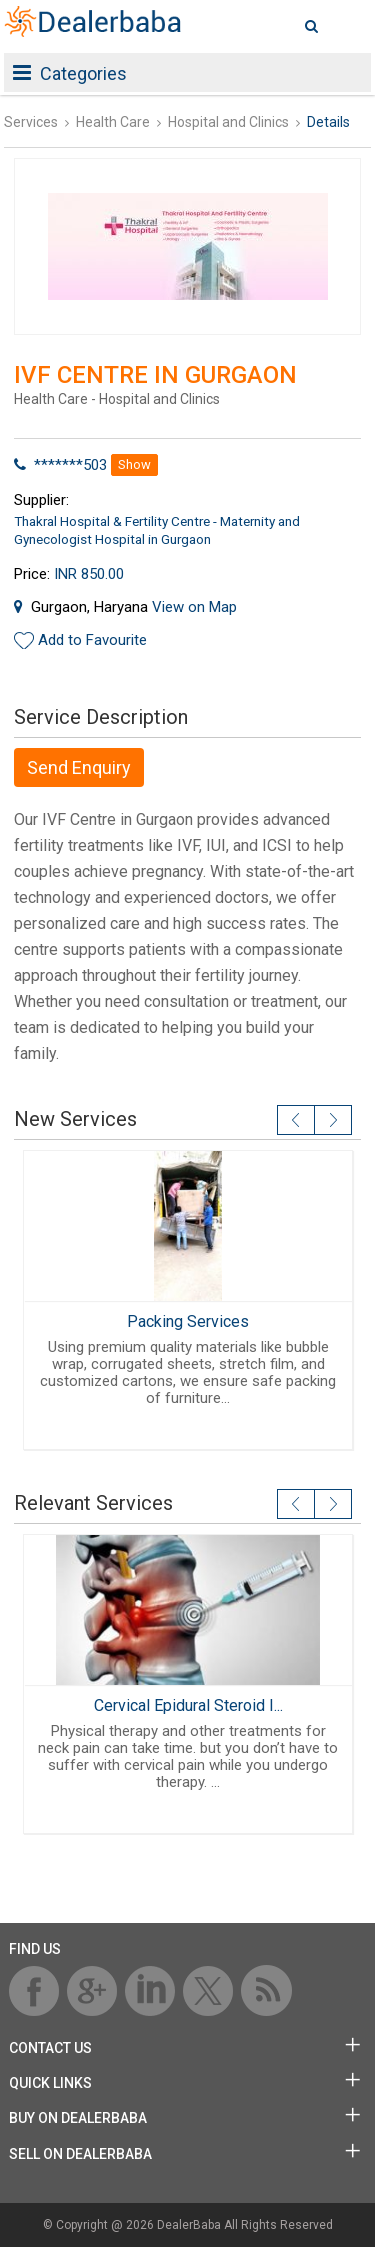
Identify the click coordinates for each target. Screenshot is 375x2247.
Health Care (113, 122)
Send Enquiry (79, 767)
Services (31, 122)
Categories (70, 73)
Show (134, 464)
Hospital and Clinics (228, 122)
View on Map (194, 607)
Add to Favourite (92, 640)
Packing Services (188, 1321)
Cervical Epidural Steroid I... (187, 1705)
